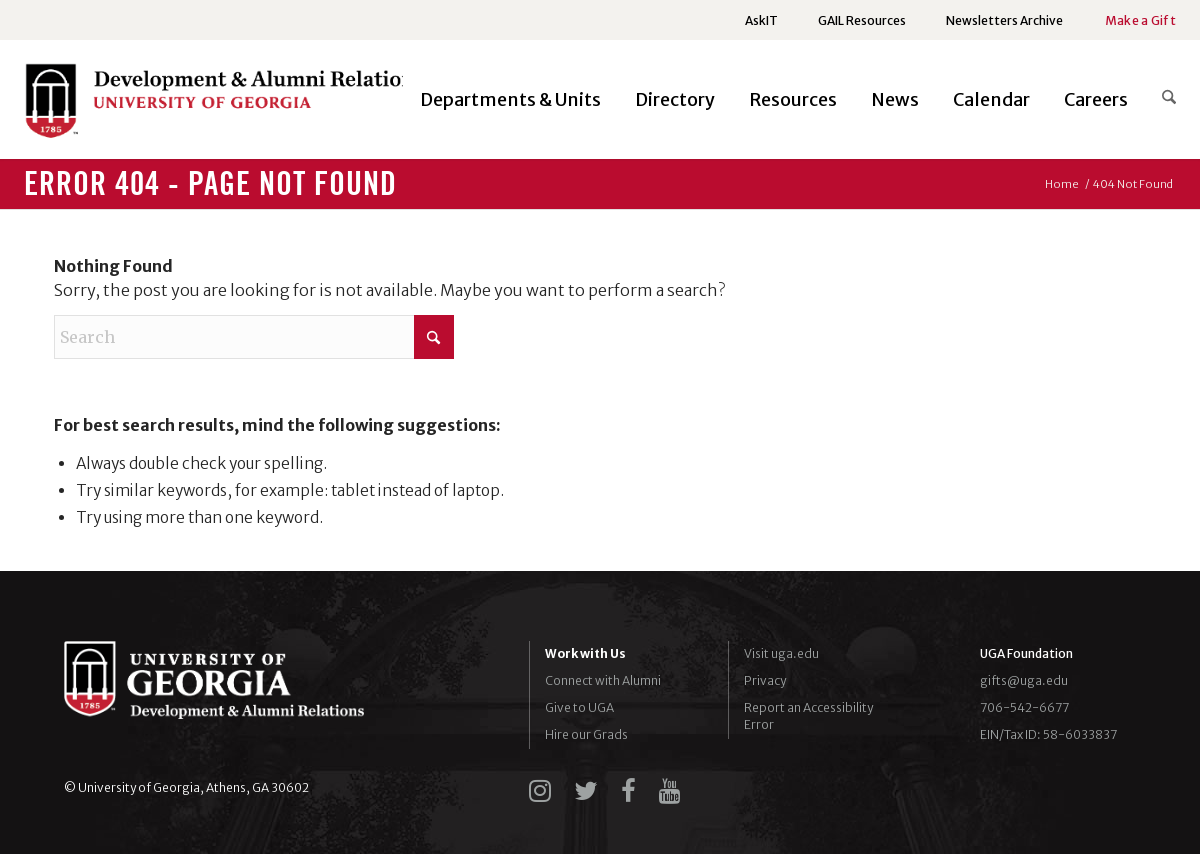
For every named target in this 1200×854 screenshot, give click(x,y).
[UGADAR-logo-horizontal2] (224, 105)
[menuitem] (761, 21)
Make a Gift (1140, 20)
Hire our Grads (586, 734)
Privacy (765, 680)
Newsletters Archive (1004, 20)
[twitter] (586, 791)
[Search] (1160, 100)
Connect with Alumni (603, 680)
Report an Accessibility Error (808, 716)
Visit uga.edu (781, 653)
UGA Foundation (1026, 653)
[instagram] (540, 791)
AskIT (761, 20)
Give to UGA (579, 707)
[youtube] (670, 791)
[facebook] (628, 791)
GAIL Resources (862, 20)
